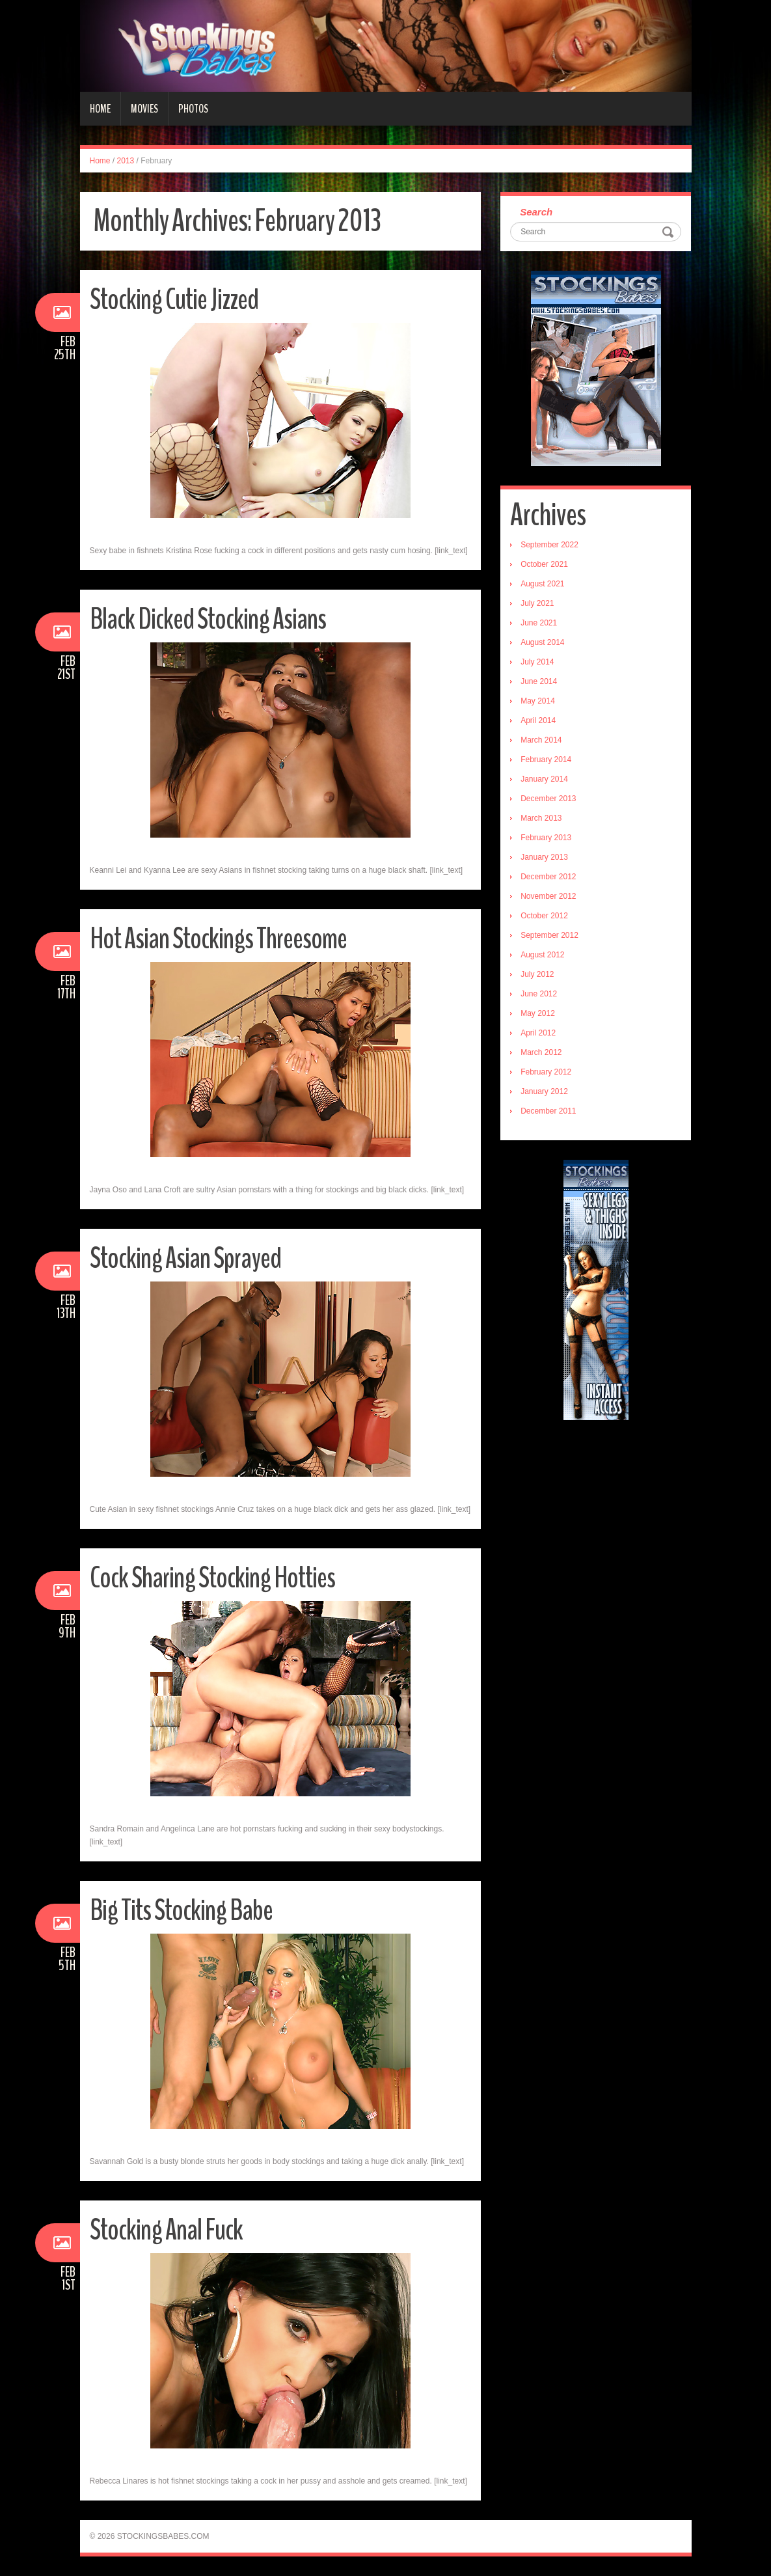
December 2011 (548, 1111)
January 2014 (544, 779)
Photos (193, 108)
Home (100, 108)
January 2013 (544, 857)
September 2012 (549, 935)
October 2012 (544, 915)
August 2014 (542, 642)
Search (536, 211)
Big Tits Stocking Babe (181, 1910)
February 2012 (546, 1071)
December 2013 (548, 798)
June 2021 (539, 622)
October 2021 (544, 564)
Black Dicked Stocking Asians (208, 619)
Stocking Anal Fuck (166, 2230)
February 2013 (546, 837)
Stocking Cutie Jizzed (174, 300)
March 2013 (541, 818)
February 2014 (546, 759)
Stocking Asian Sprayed (185, 1258)
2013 (126, 160)
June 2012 (539, 993)
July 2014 (537, 661)
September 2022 (549, 544)
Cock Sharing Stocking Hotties (212, 1578)
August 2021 (542, 583)
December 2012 (548, 876)
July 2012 (537, 974)
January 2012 (544, 1091)
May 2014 (538, 701)
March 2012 (541, 1052)
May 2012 (538, 1013)
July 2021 (537, 603)
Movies (144, 108)
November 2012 (548, 896)
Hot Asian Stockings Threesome (218, 939)
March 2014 (541, 740)
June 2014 (539, 681)
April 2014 (538, 720)
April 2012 (538, 1032)
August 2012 (542, 954)
